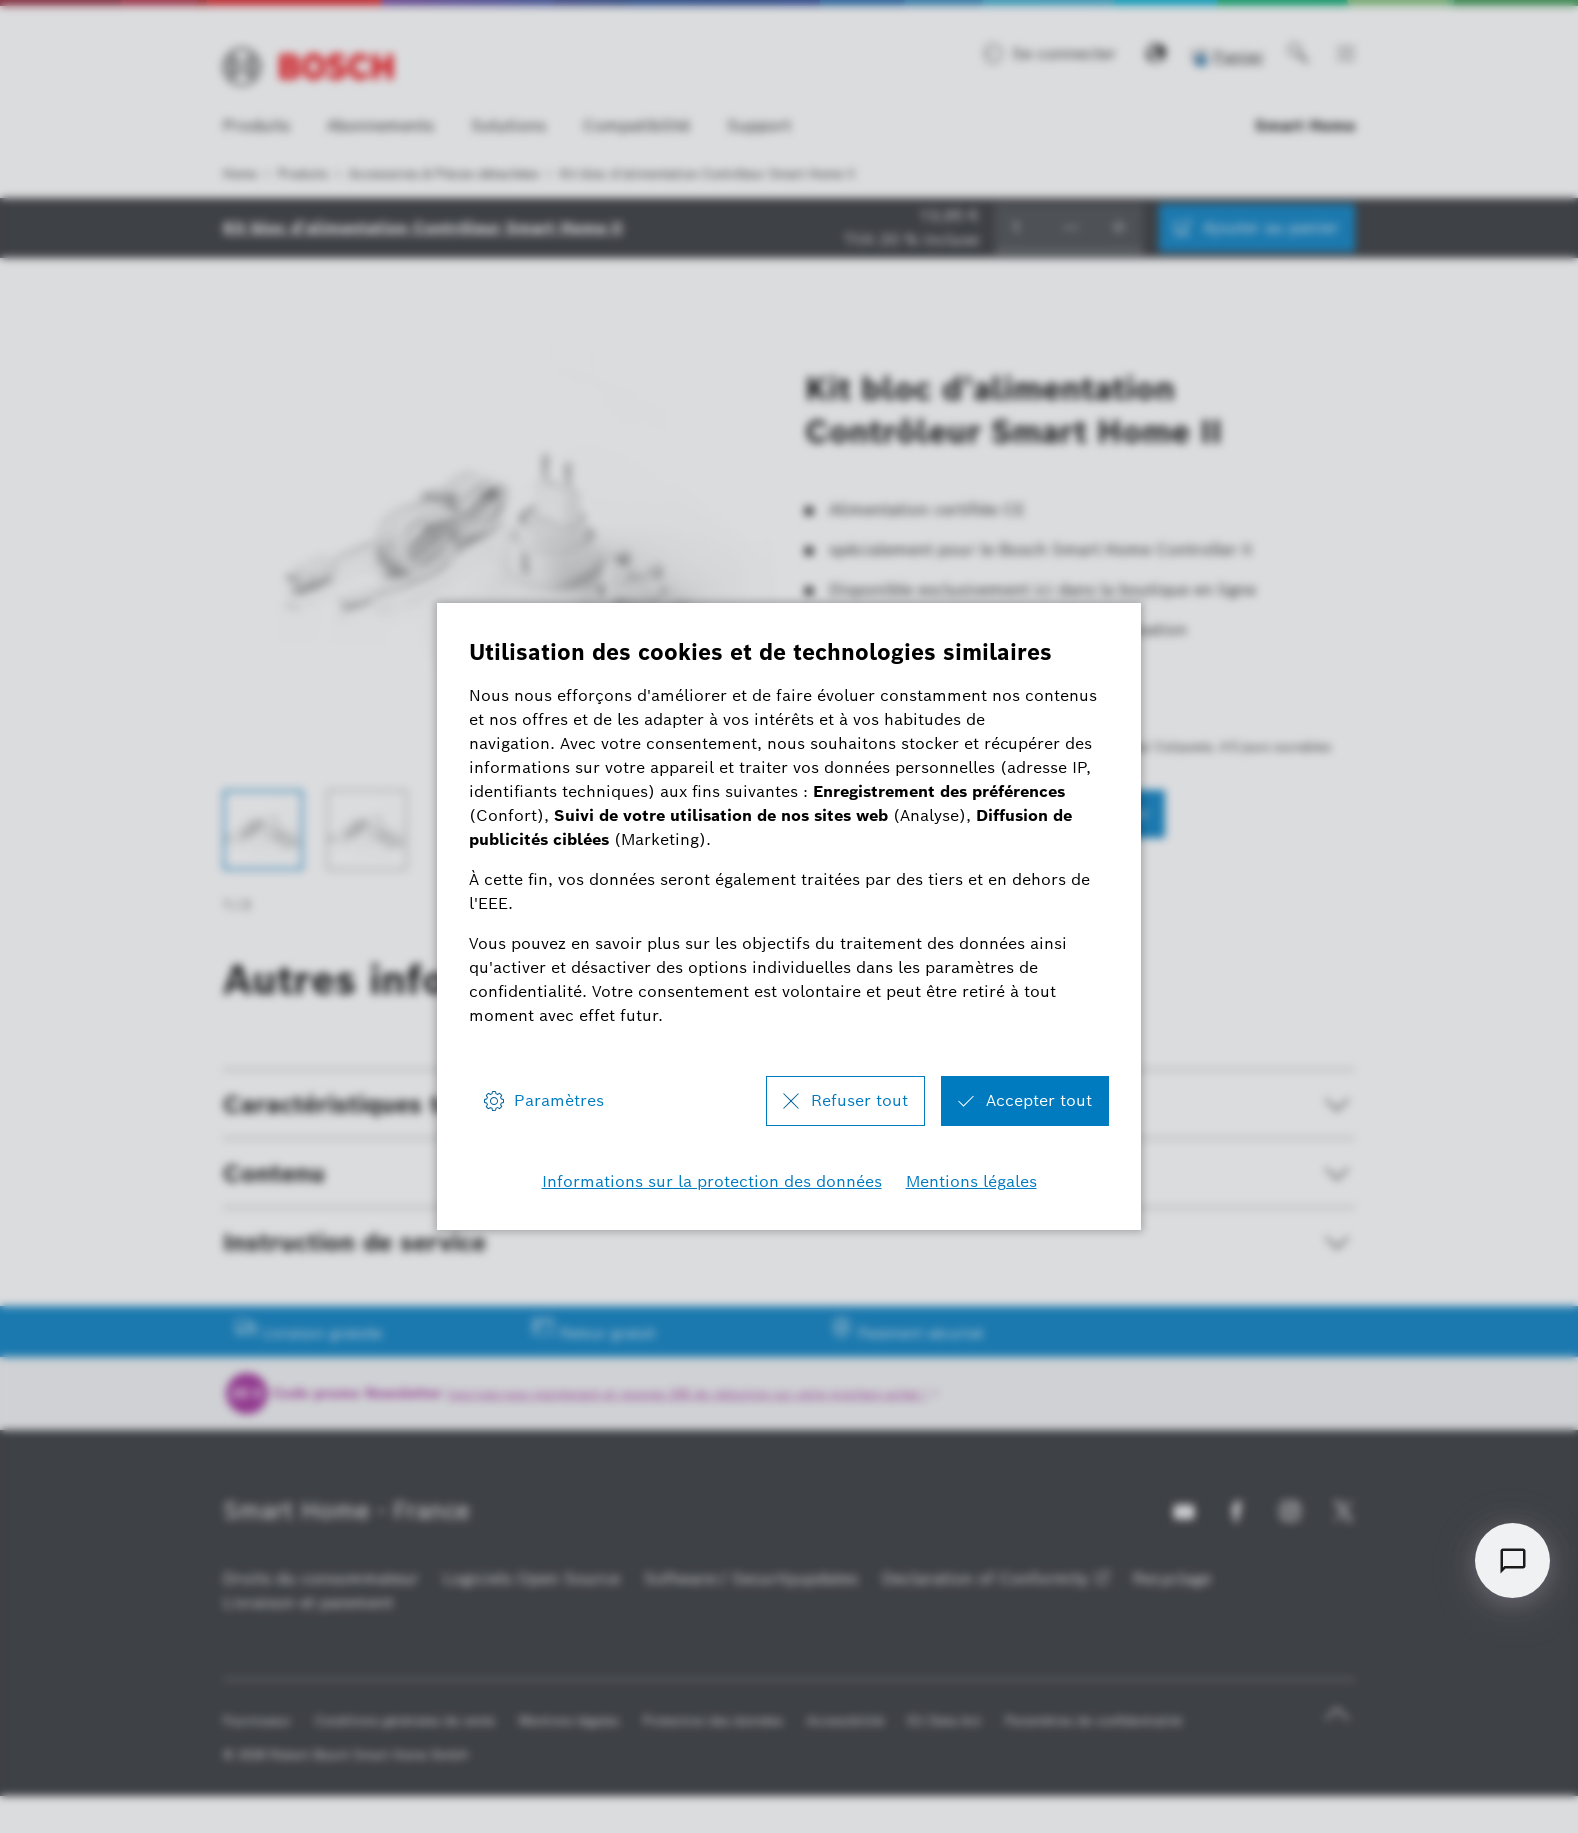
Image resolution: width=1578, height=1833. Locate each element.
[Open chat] (1512, 1560)
